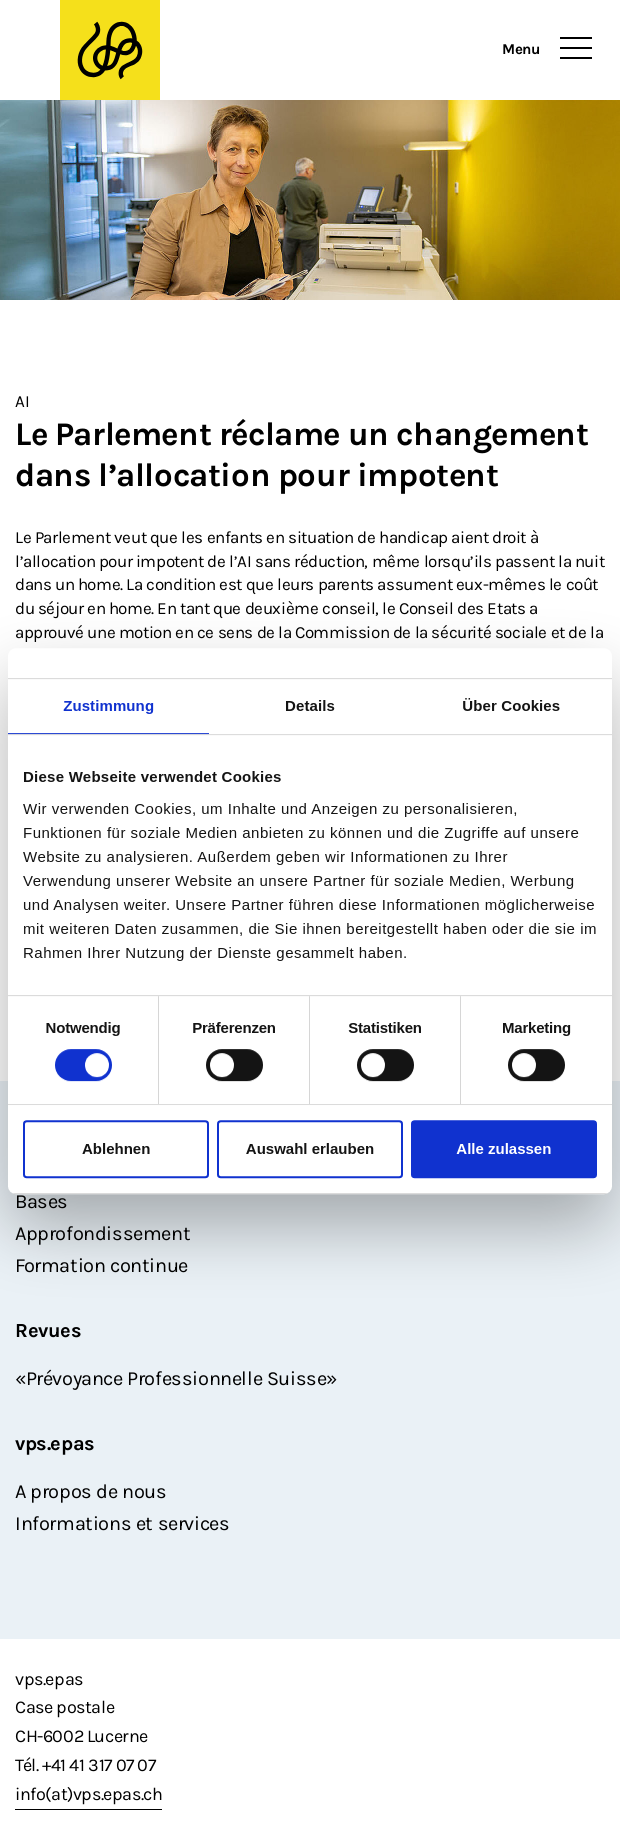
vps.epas (55, 1443)
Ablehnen (116, 1148)
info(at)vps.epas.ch (88, 1794)
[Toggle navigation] (576, 49)
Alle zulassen (503, 1148)
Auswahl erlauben (310, 1148)
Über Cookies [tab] (511, 705)
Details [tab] (310, 705)
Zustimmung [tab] (108, 705)
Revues (48, 1330)
